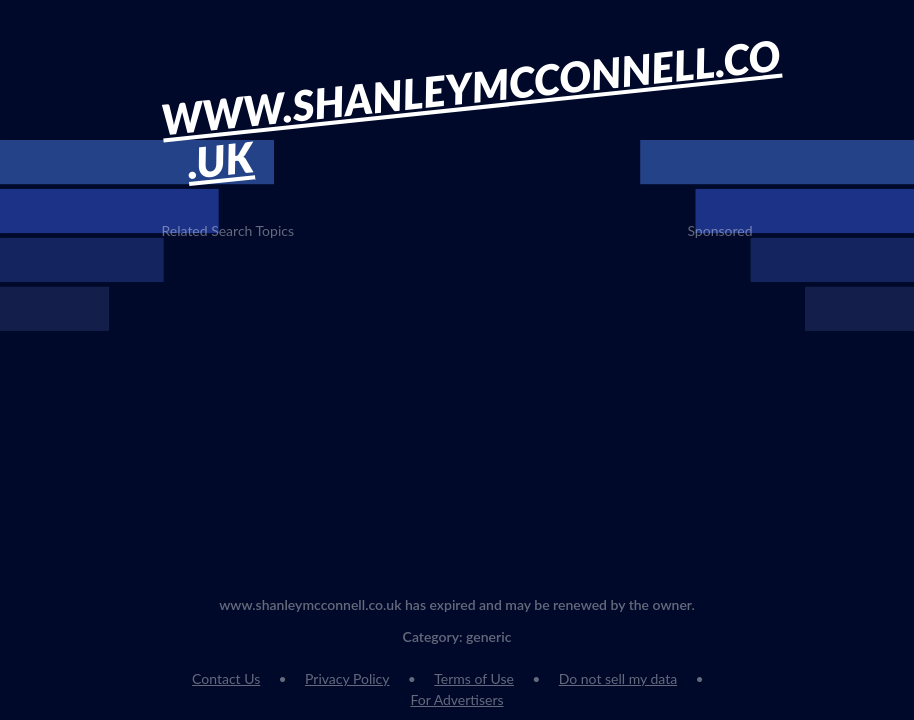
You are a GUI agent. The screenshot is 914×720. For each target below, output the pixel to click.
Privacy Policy (347, 678)
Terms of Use (474, 678)
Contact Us (226, 678)
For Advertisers (456, 699)
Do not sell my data (618, 678)
